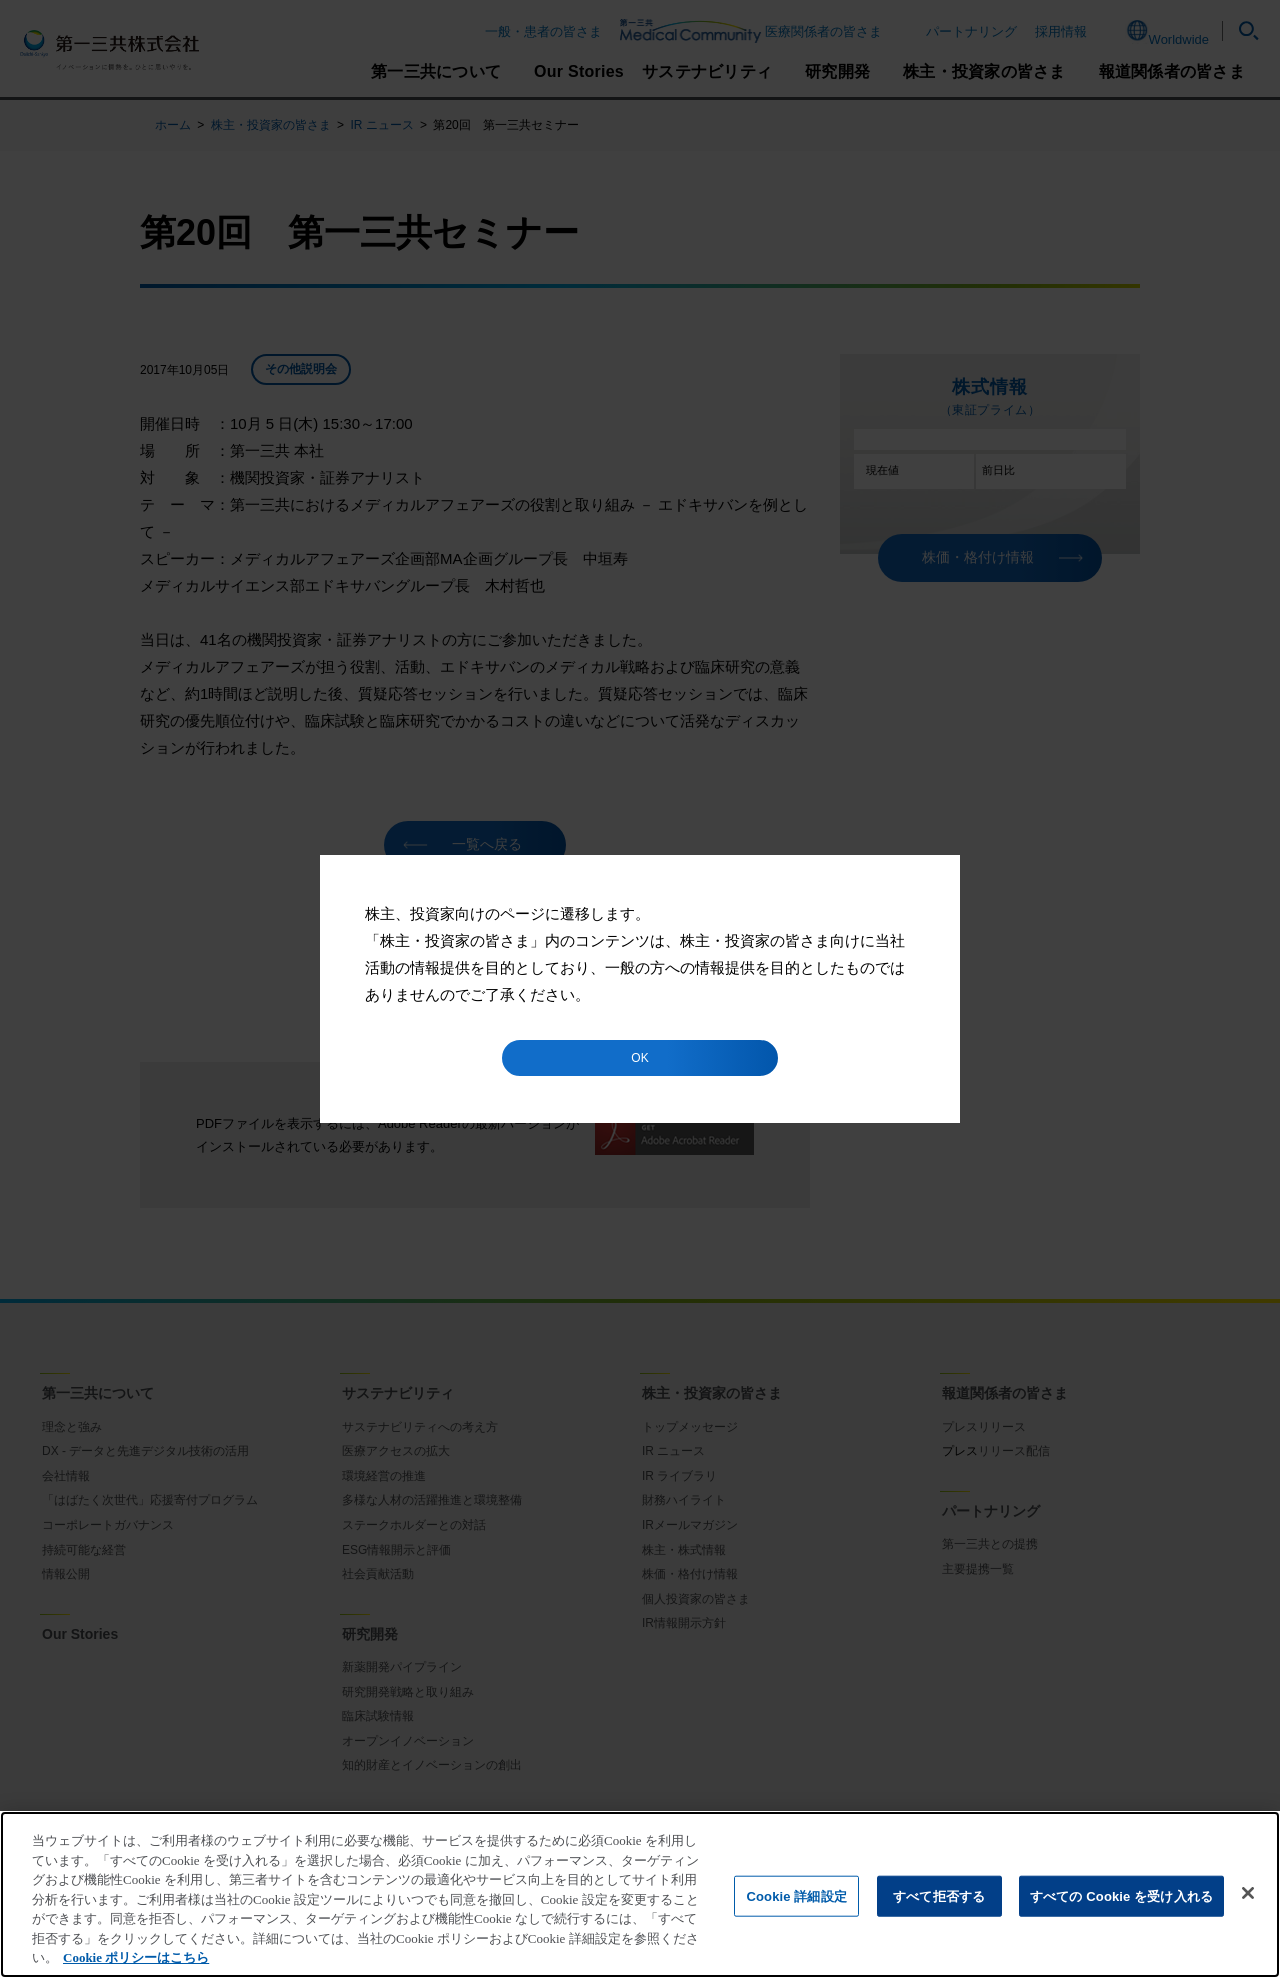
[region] (640, 1894)
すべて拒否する (939, 1895)
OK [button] (639, 1058)
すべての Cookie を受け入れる (1121, 1895)
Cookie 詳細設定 (796, 1895)
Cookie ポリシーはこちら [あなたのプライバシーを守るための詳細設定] (136, 1957)
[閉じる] (1248, 1893)
